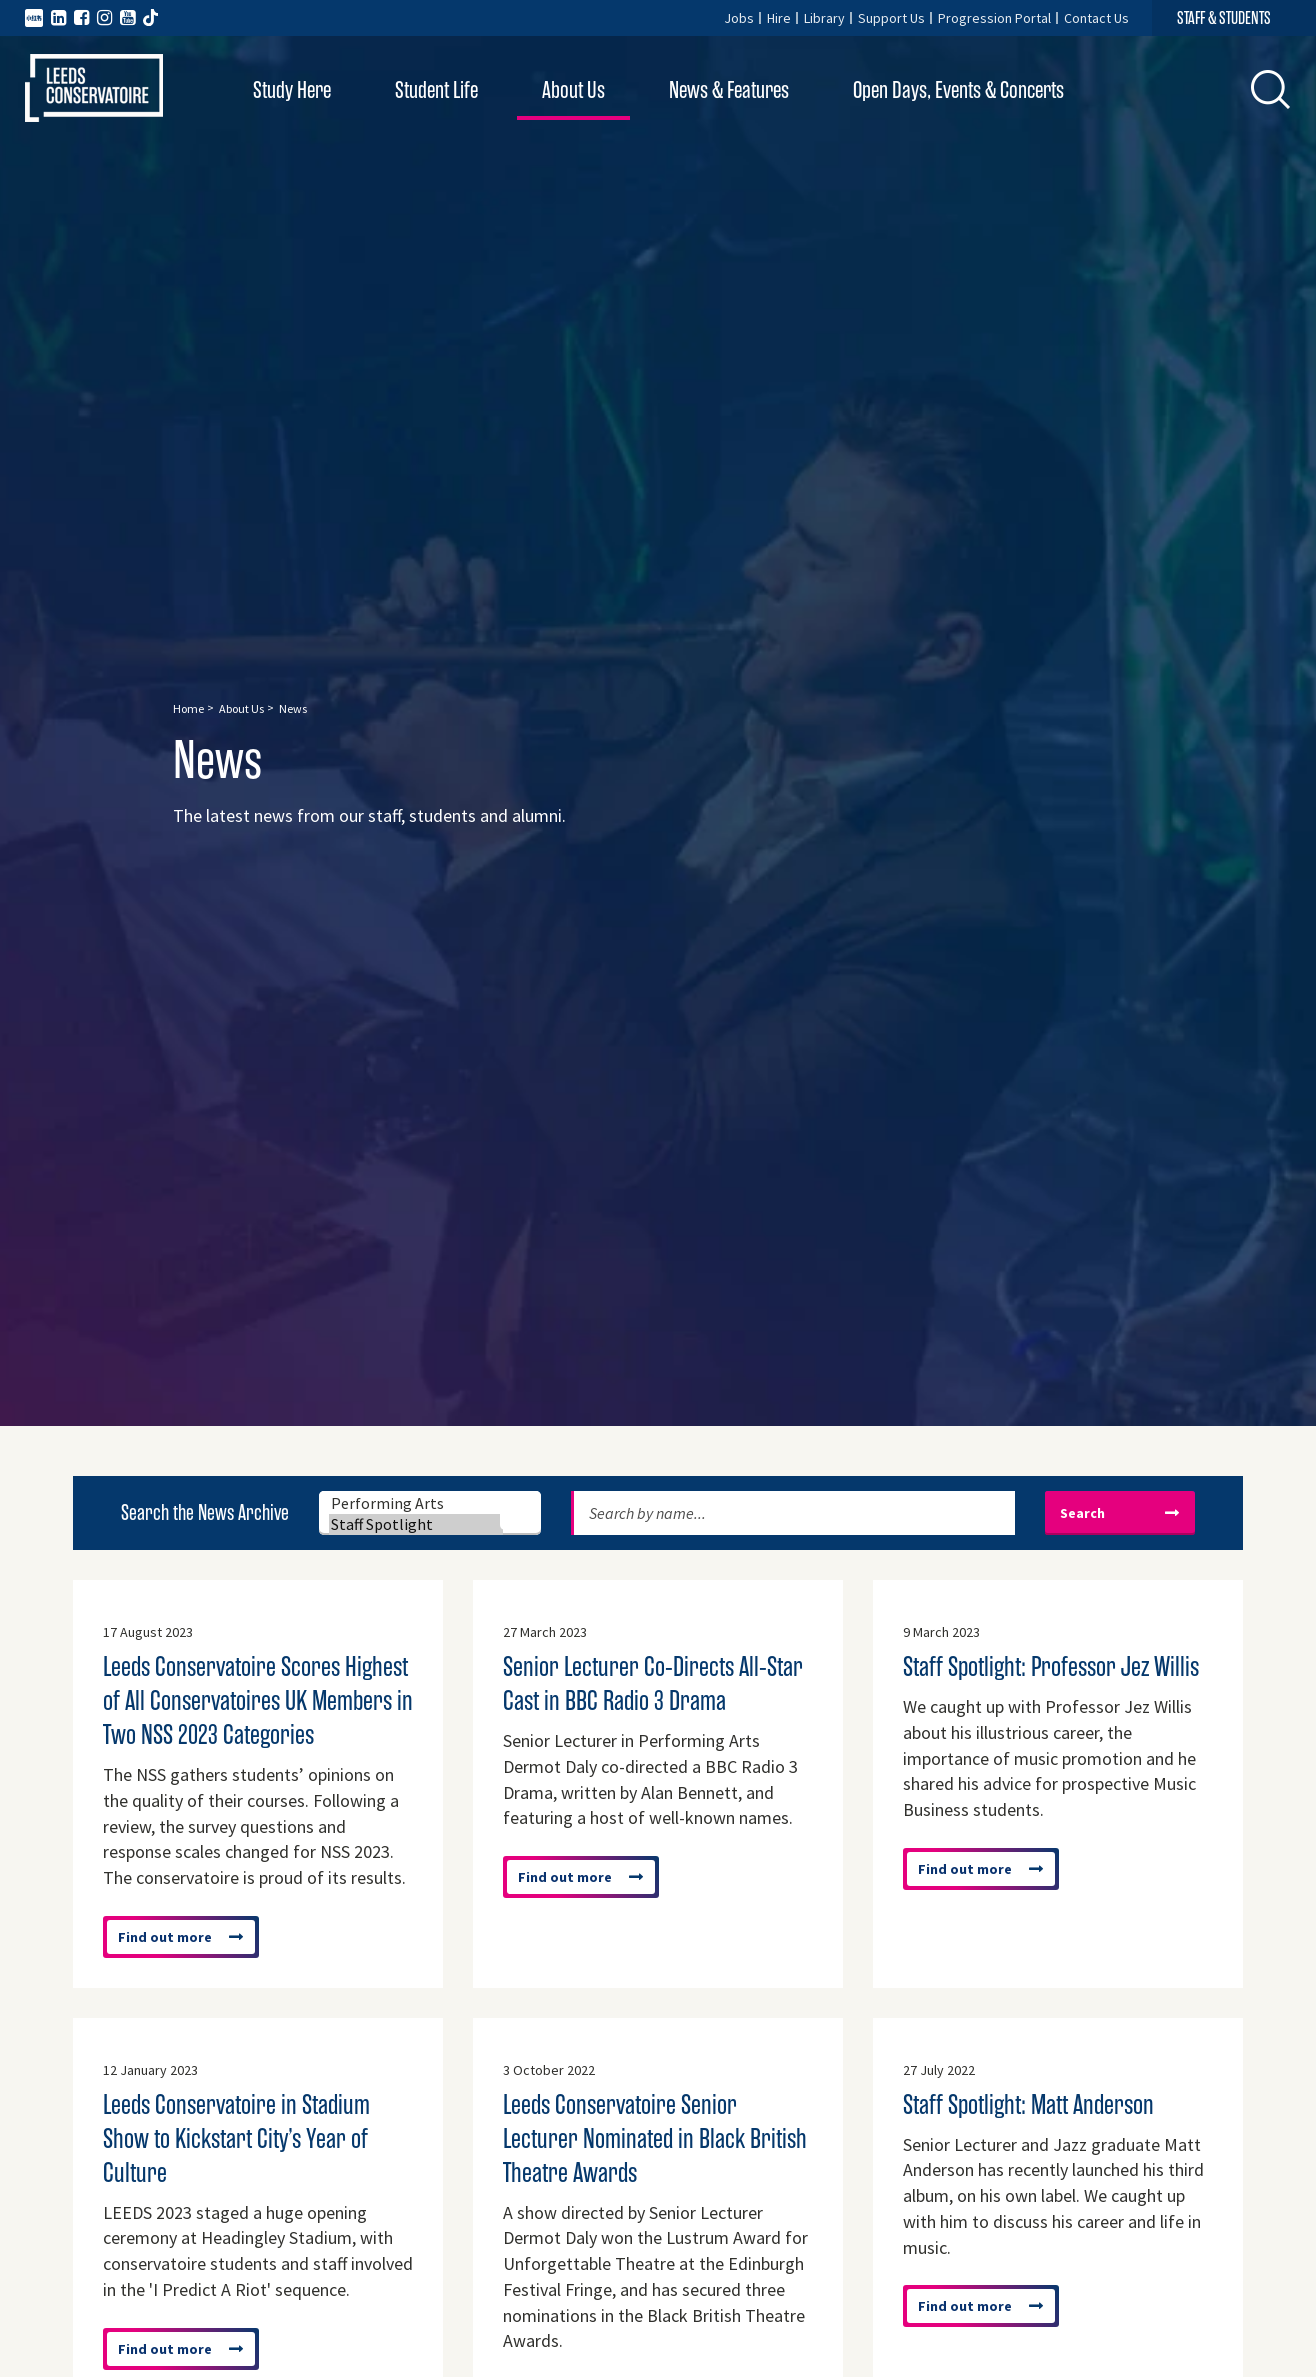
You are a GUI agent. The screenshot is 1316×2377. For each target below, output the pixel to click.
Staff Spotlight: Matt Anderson (1028, 2105)
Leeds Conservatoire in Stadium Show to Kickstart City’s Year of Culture (236, 2139)
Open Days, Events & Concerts (958, 90)
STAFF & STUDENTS (1224, 18)
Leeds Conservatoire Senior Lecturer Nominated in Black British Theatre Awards (655, 2139)
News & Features (729, 90)
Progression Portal (994, 18)
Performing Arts (416, 1503)
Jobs (739, 18)
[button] (1271, 89)
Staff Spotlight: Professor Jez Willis (1051, 1667)
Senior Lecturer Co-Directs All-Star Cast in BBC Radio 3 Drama (653, 1684)
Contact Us (1096, 18)
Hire (779, 18)
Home (188, 708)
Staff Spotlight (416, 1524)
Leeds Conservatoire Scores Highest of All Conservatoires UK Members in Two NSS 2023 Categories (258, 1701)
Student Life (436, 90)
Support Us (891, 18)
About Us (573, 90)
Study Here (292, 90)
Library (824, 18)
